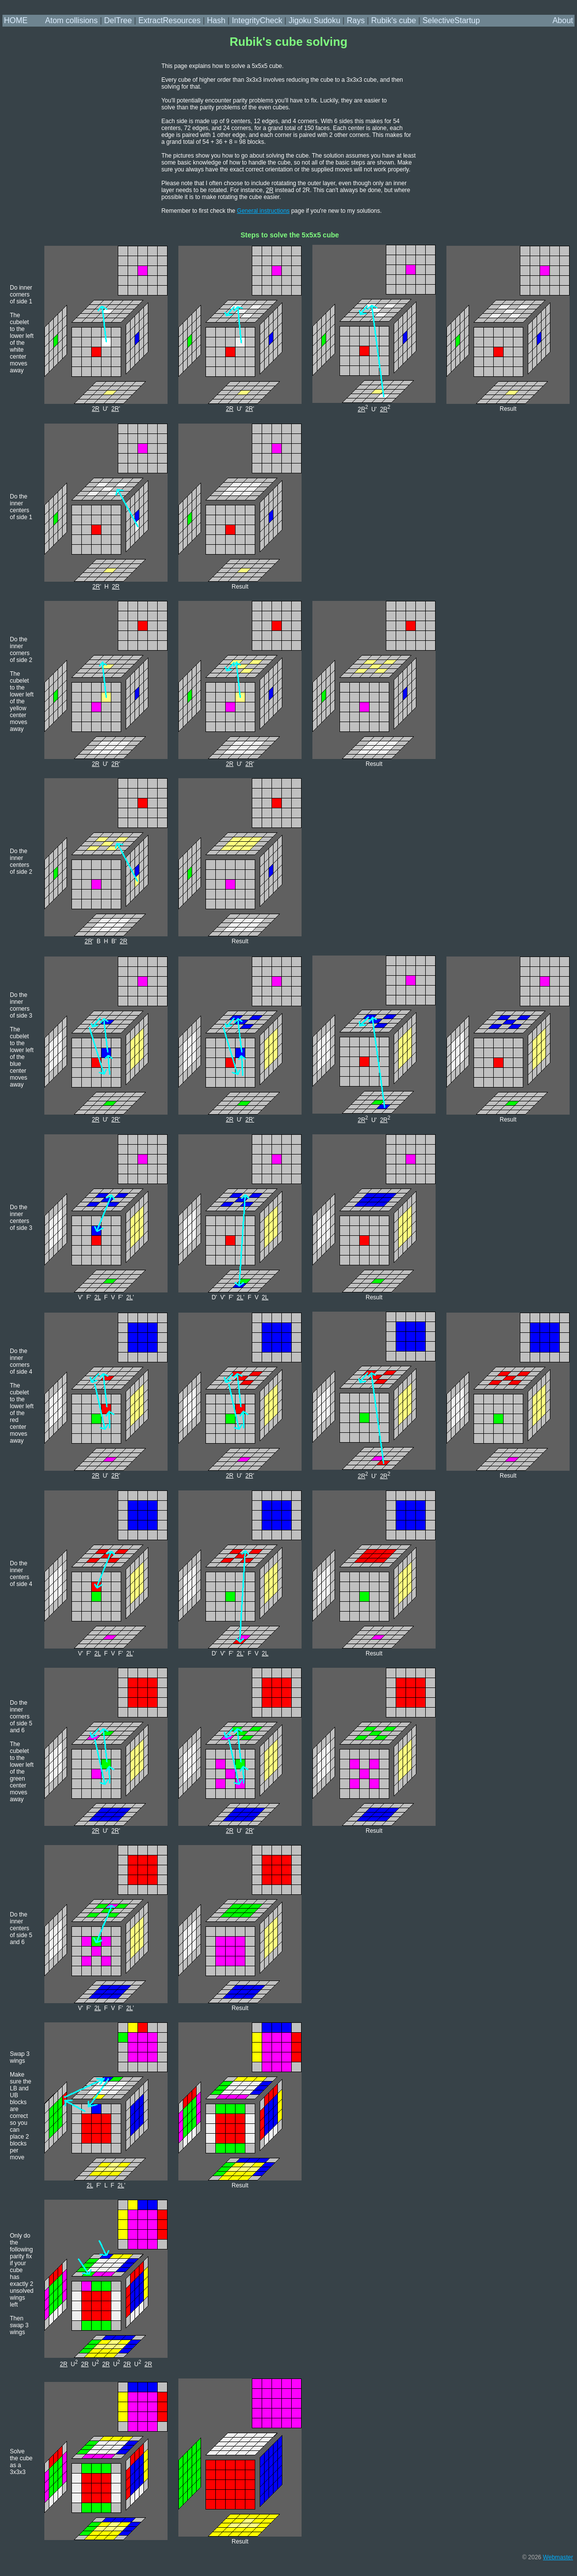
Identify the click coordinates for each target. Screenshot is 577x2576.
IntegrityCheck (257, 20)
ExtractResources (169, 20)
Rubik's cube (393, 20)
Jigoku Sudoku (314, 20)
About (562, 20)
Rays (356, 20)
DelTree (118, 20)
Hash (216, 20)
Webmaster (558, 2557)
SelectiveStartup (451, 20)
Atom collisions (71, 20)
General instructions (263, 210)
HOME (16, 20)
